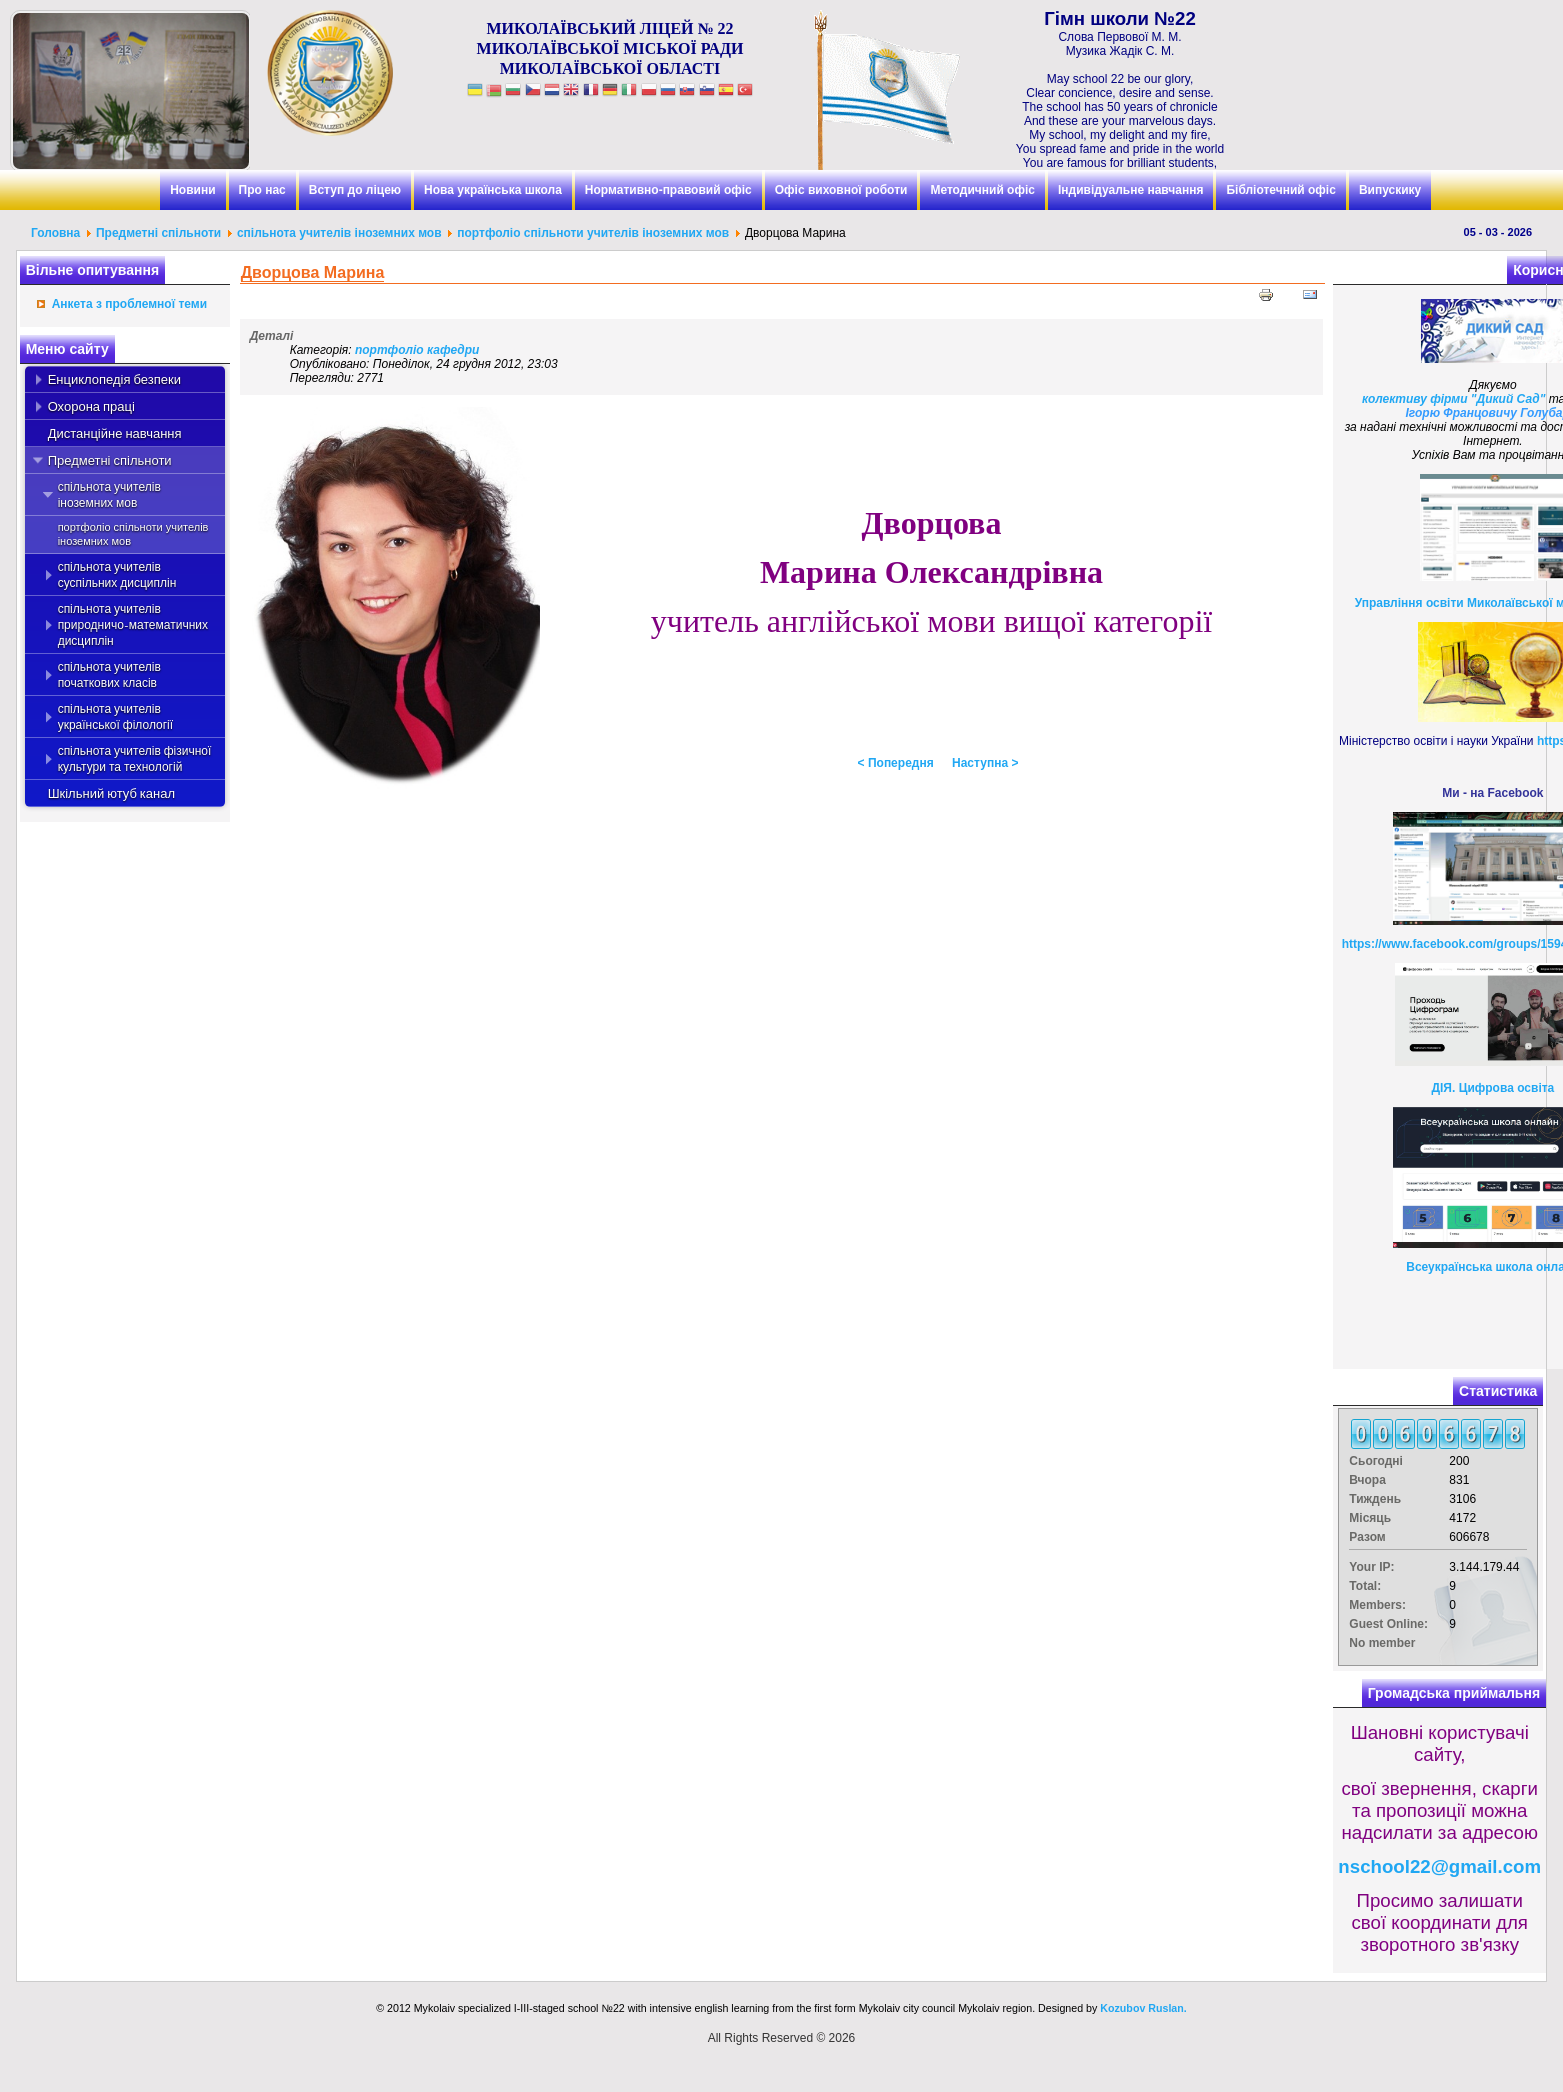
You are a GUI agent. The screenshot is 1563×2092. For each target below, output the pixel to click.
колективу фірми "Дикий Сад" (1453, 399)
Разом (1367, 1537)
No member (1382, 1643)
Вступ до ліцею (355, 190)
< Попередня (896, 763)
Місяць (1370, 1518)
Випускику (1390, 190)
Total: (1365, 1586)
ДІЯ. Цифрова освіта (1492, 1088)
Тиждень (1375, 1499)
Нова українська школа (493, 190)
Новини (192, 190)
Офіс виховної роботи (841, 190)
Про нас (262, 190)
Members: (1377, 1605)
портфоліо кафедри (417, 350)
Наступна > (985, 763)
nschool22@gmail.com (1439, 1866)
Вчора (1367, 1480)
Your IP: (1371, 1567)
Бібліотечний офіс (1280, 190)
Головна (55, 233)
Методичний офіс (982, 190)
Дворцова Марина (313, 272)
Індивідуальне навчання (1130, 190)
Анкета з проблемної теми (129, 304)
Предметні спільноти (158, 233)
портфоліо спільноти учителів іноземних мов (593, 233)
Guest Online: (1388, 1624)
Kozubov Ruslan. (1143, 2008)
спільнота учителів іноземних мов (341, 233)
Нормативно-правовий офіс (668, 190)
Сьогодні (1376, 1461)
